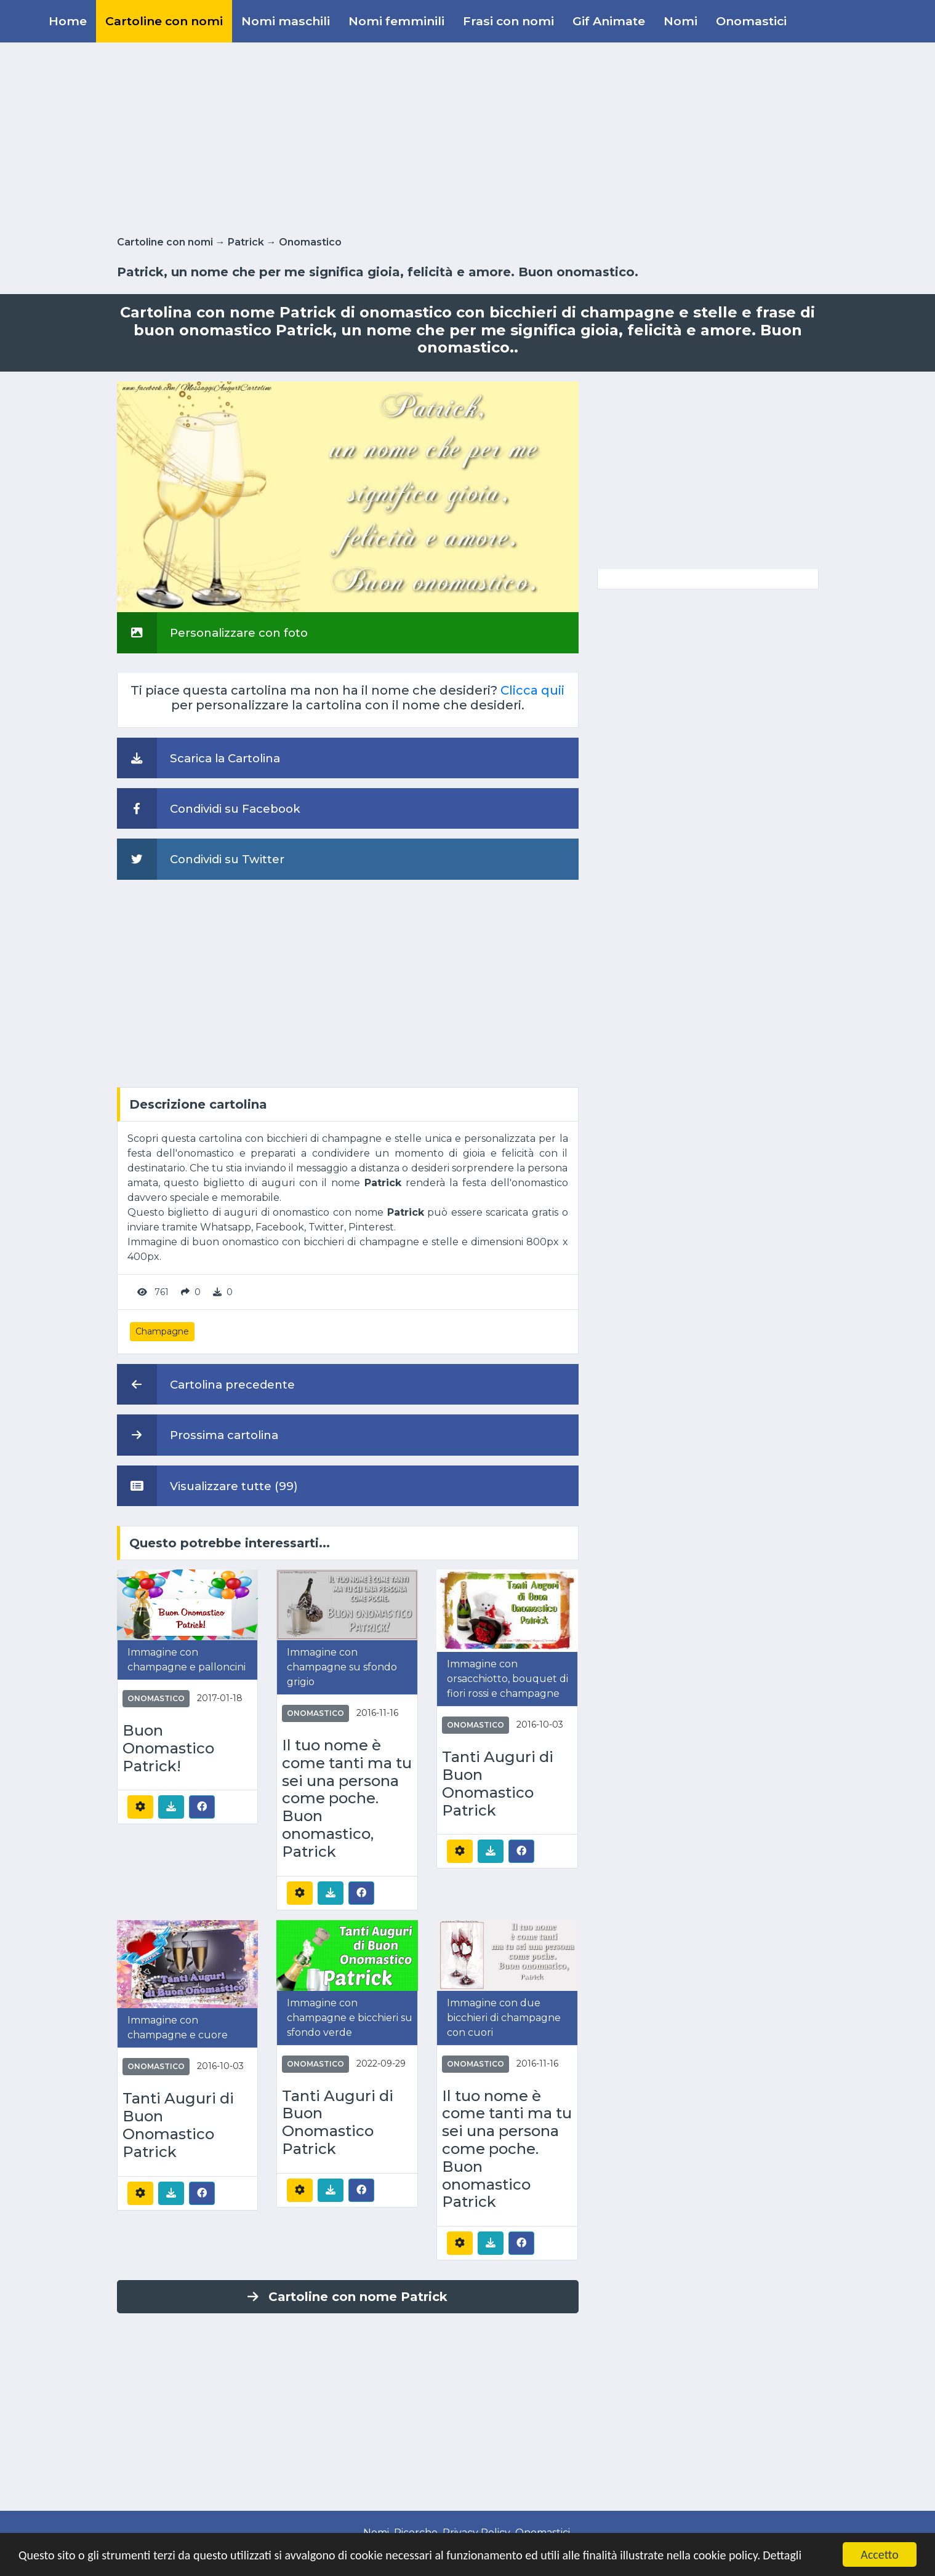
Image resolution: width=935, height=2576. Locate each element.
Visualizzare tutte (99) (207, 1485)
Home (68, 21)
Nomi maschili (285, 21)
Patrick (246, 242)
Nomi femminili (396, 21)
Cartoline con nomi (164, 21)
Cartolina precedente (206, 1384)
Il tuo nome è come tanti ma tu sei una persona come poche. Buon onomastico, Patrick (347, 1798)
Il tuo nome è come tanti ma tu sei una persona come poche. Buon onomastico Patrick (507, 2149)
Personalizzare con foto (212, 632)
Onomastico (310, 242)
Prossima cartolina (197, 1434)
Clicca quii (532, 690)
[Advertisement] (468, 136)
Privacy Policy (476, 2532)
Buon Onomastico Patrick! (168, 1748)
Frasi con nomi (508, 21)
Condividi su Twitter (200, 859)
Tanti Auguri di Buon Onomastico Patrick (497, 1784)
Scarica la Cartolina (198, 758)
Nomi (680, 21)
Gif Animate (608, 21)
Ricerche (416, 2532)
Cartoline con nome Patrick (347, 2297)
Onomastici (751, 21)
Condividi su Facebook (208, 808)
